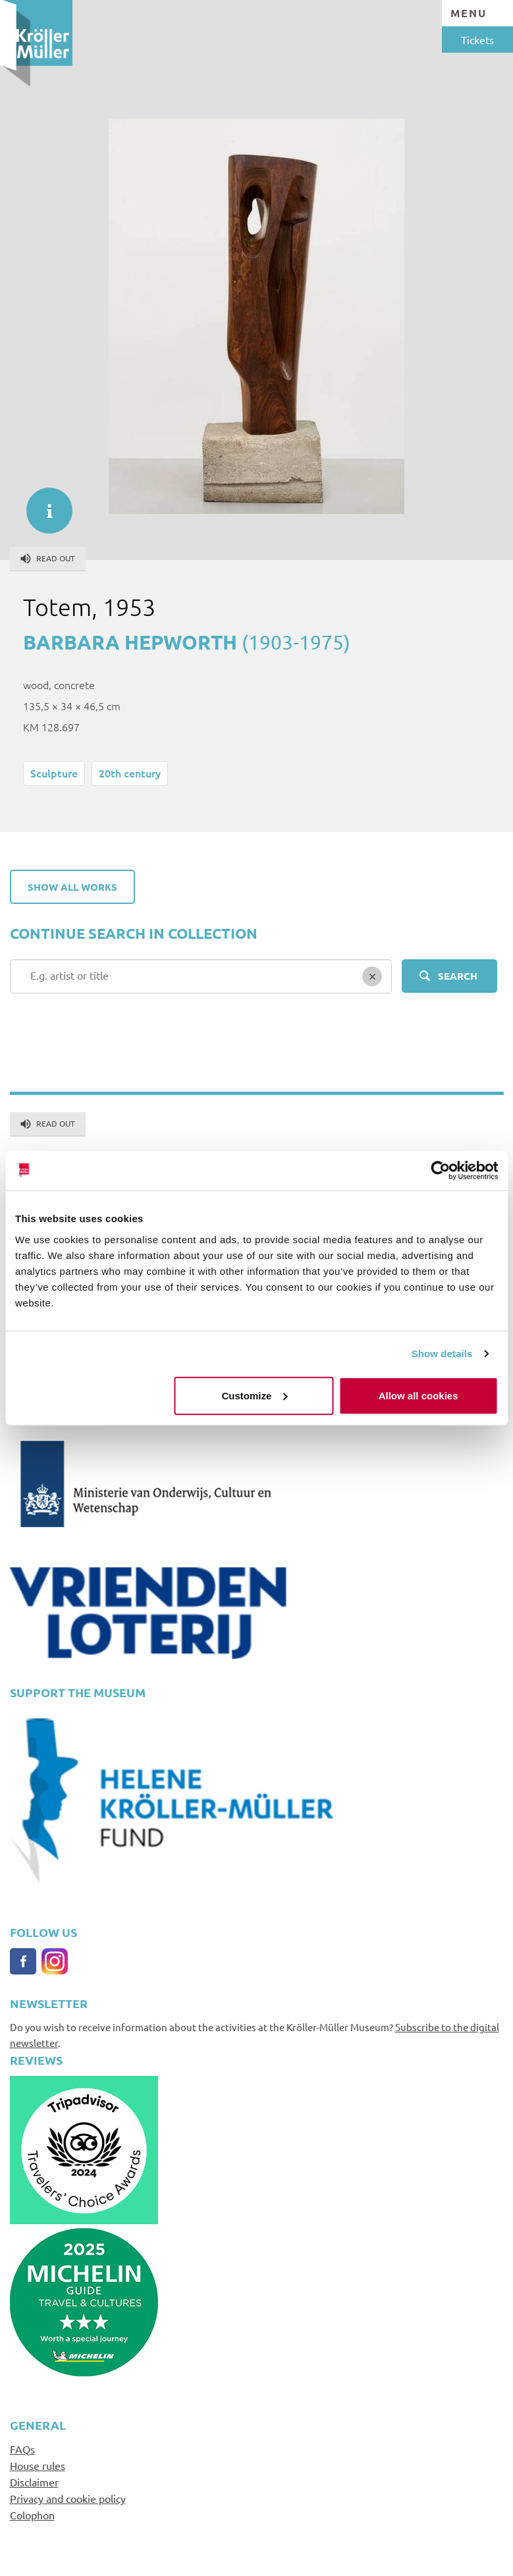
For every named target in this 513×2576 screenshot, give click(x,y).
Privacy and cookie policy (68, 2498)
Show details (442, 1353)
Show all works (72, 886)
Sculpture (54, 773)
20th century (130, 773)
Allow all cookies (418, 1395)
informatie (42, 504)
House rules (37, 2465)
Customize (255, 1395)
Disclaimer (34, 2481)
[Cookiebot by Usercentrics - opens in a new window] (440, 1171)
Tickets (477, 39)
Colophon (32, 2514)
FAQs (22, 2448)
